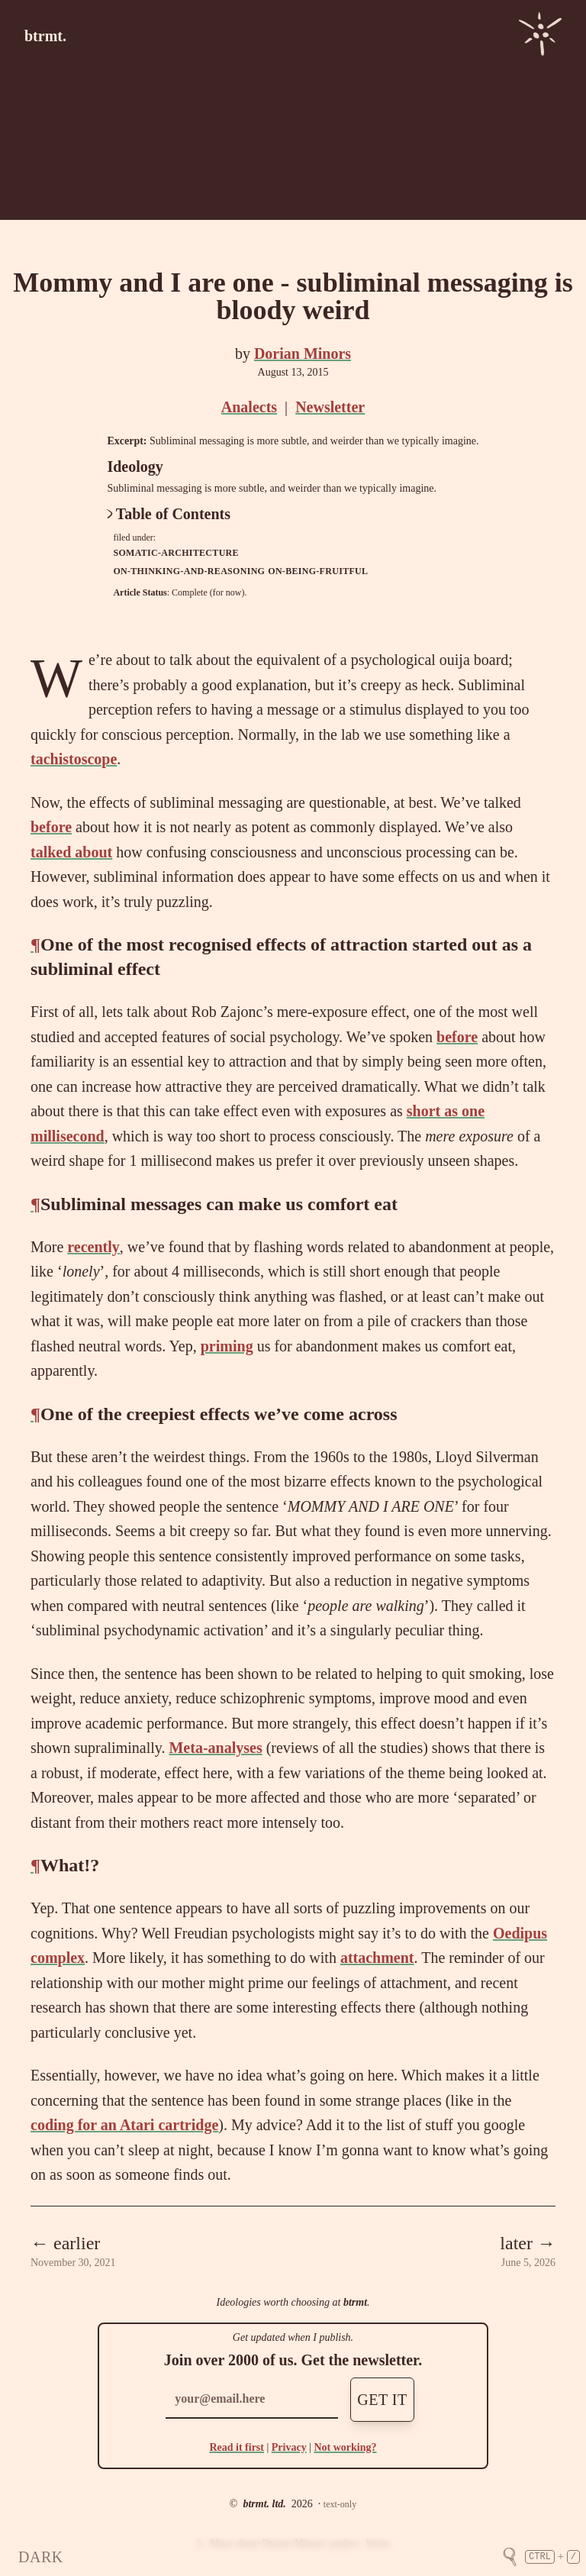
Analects (249, 407)
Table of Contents (168, 513)
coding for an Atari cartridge (124, 2124)
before (51, 826)
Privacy (289, 2447)
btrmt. (45, 35)
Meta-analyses (215, 1747)
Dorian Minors (302, 353)
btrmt (355, 2302)
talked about (71, 852)
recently (93, 1246)
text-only (340, 2504)
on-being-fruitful (318, 571)
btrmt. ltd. (264, 2504)
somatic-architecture (175, 552)
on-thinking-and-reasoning (189, 571)
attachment (377, 1957)
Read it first (236, 2447)
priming (227, 1346)
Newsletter (330, 407)
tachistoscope (74, 759)
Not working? (345, 2447)
